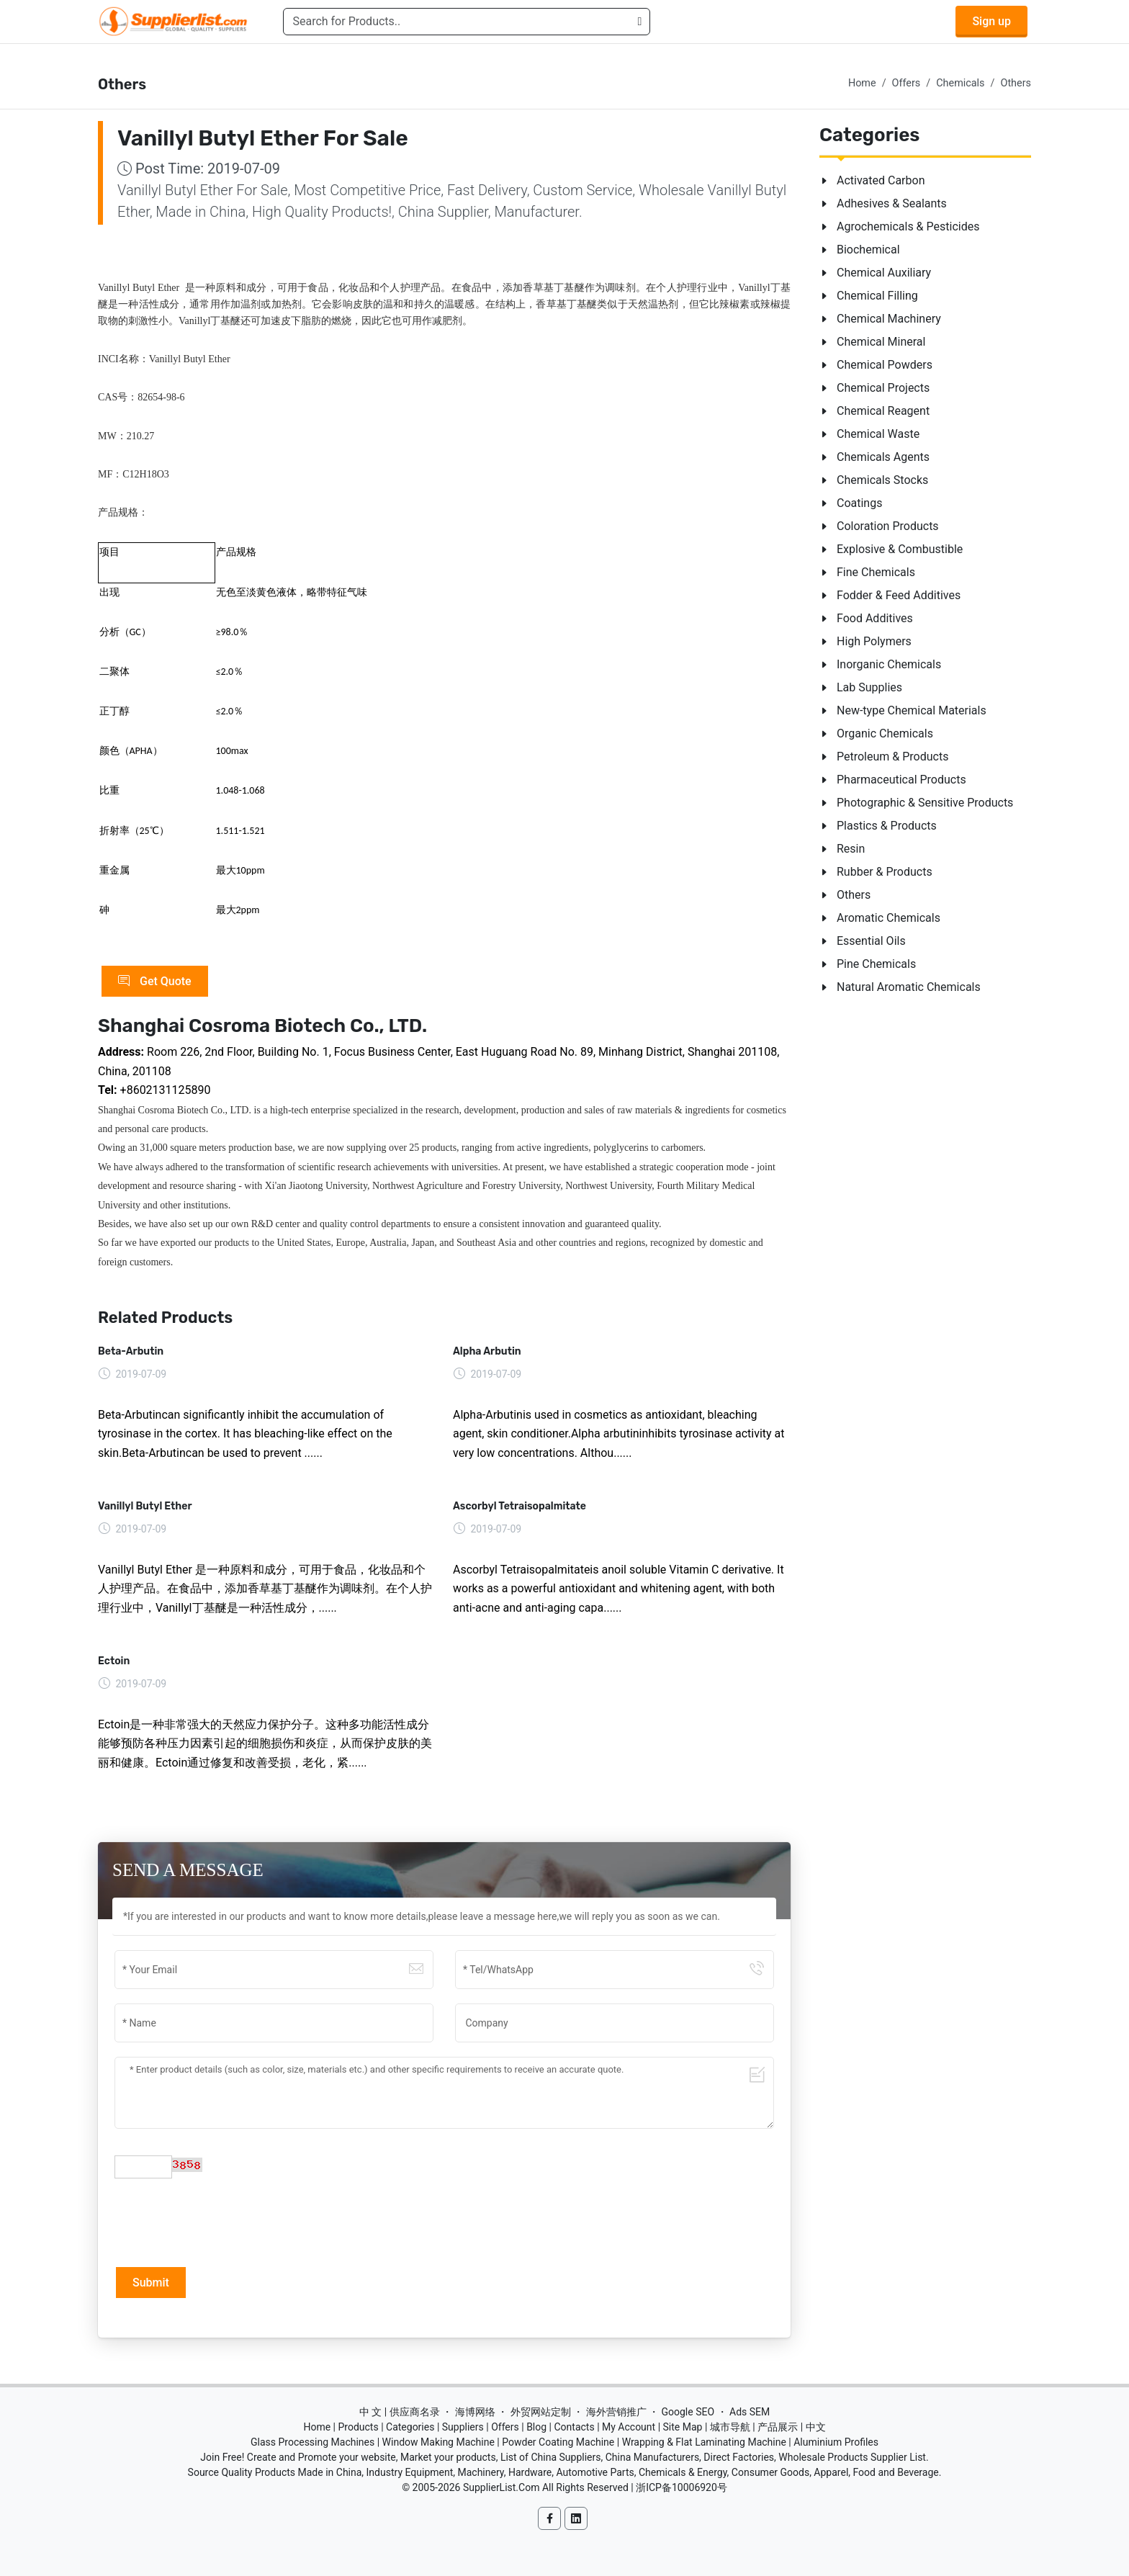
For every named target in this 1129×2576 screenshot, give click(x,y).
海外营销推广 (616, 2412)
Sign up (991, 21)
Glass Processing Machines (312, 2442)
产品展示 (777, 2427)
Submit (150, 2282)
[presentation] (223, 2221)
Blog (536, 2427)
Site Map (683, 2427)
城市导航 (730, 2427)
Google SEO (687, 2412)
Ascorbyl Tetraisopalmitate (519, 1506)
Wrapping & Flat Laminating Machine (704, 2442)
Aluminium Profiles (835, 2442)
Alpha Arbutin (487, 1351)
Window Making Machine (438, 2442)
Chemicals (960, 83)
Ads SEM (749, 2412)
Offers (906, 83)
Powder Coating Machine (558, 2442)
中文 (816, 2427)
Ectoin (114, 1661)
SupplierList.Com (501, 2487)
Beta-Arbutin (130, 1351)
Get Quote (155, 981)
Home (862, 83)
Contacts (574, 2427)
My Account (628, 2427)
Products (358, 2427)
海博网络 (475, 2412)
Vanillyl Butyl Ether (145, 1506)
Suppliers (463, 2427)
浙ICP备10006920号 (681, 2487)
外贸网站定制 (540, 2412)
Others (1016, 83)
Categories (410, 2427)
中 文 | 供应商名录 (399, 2412)
